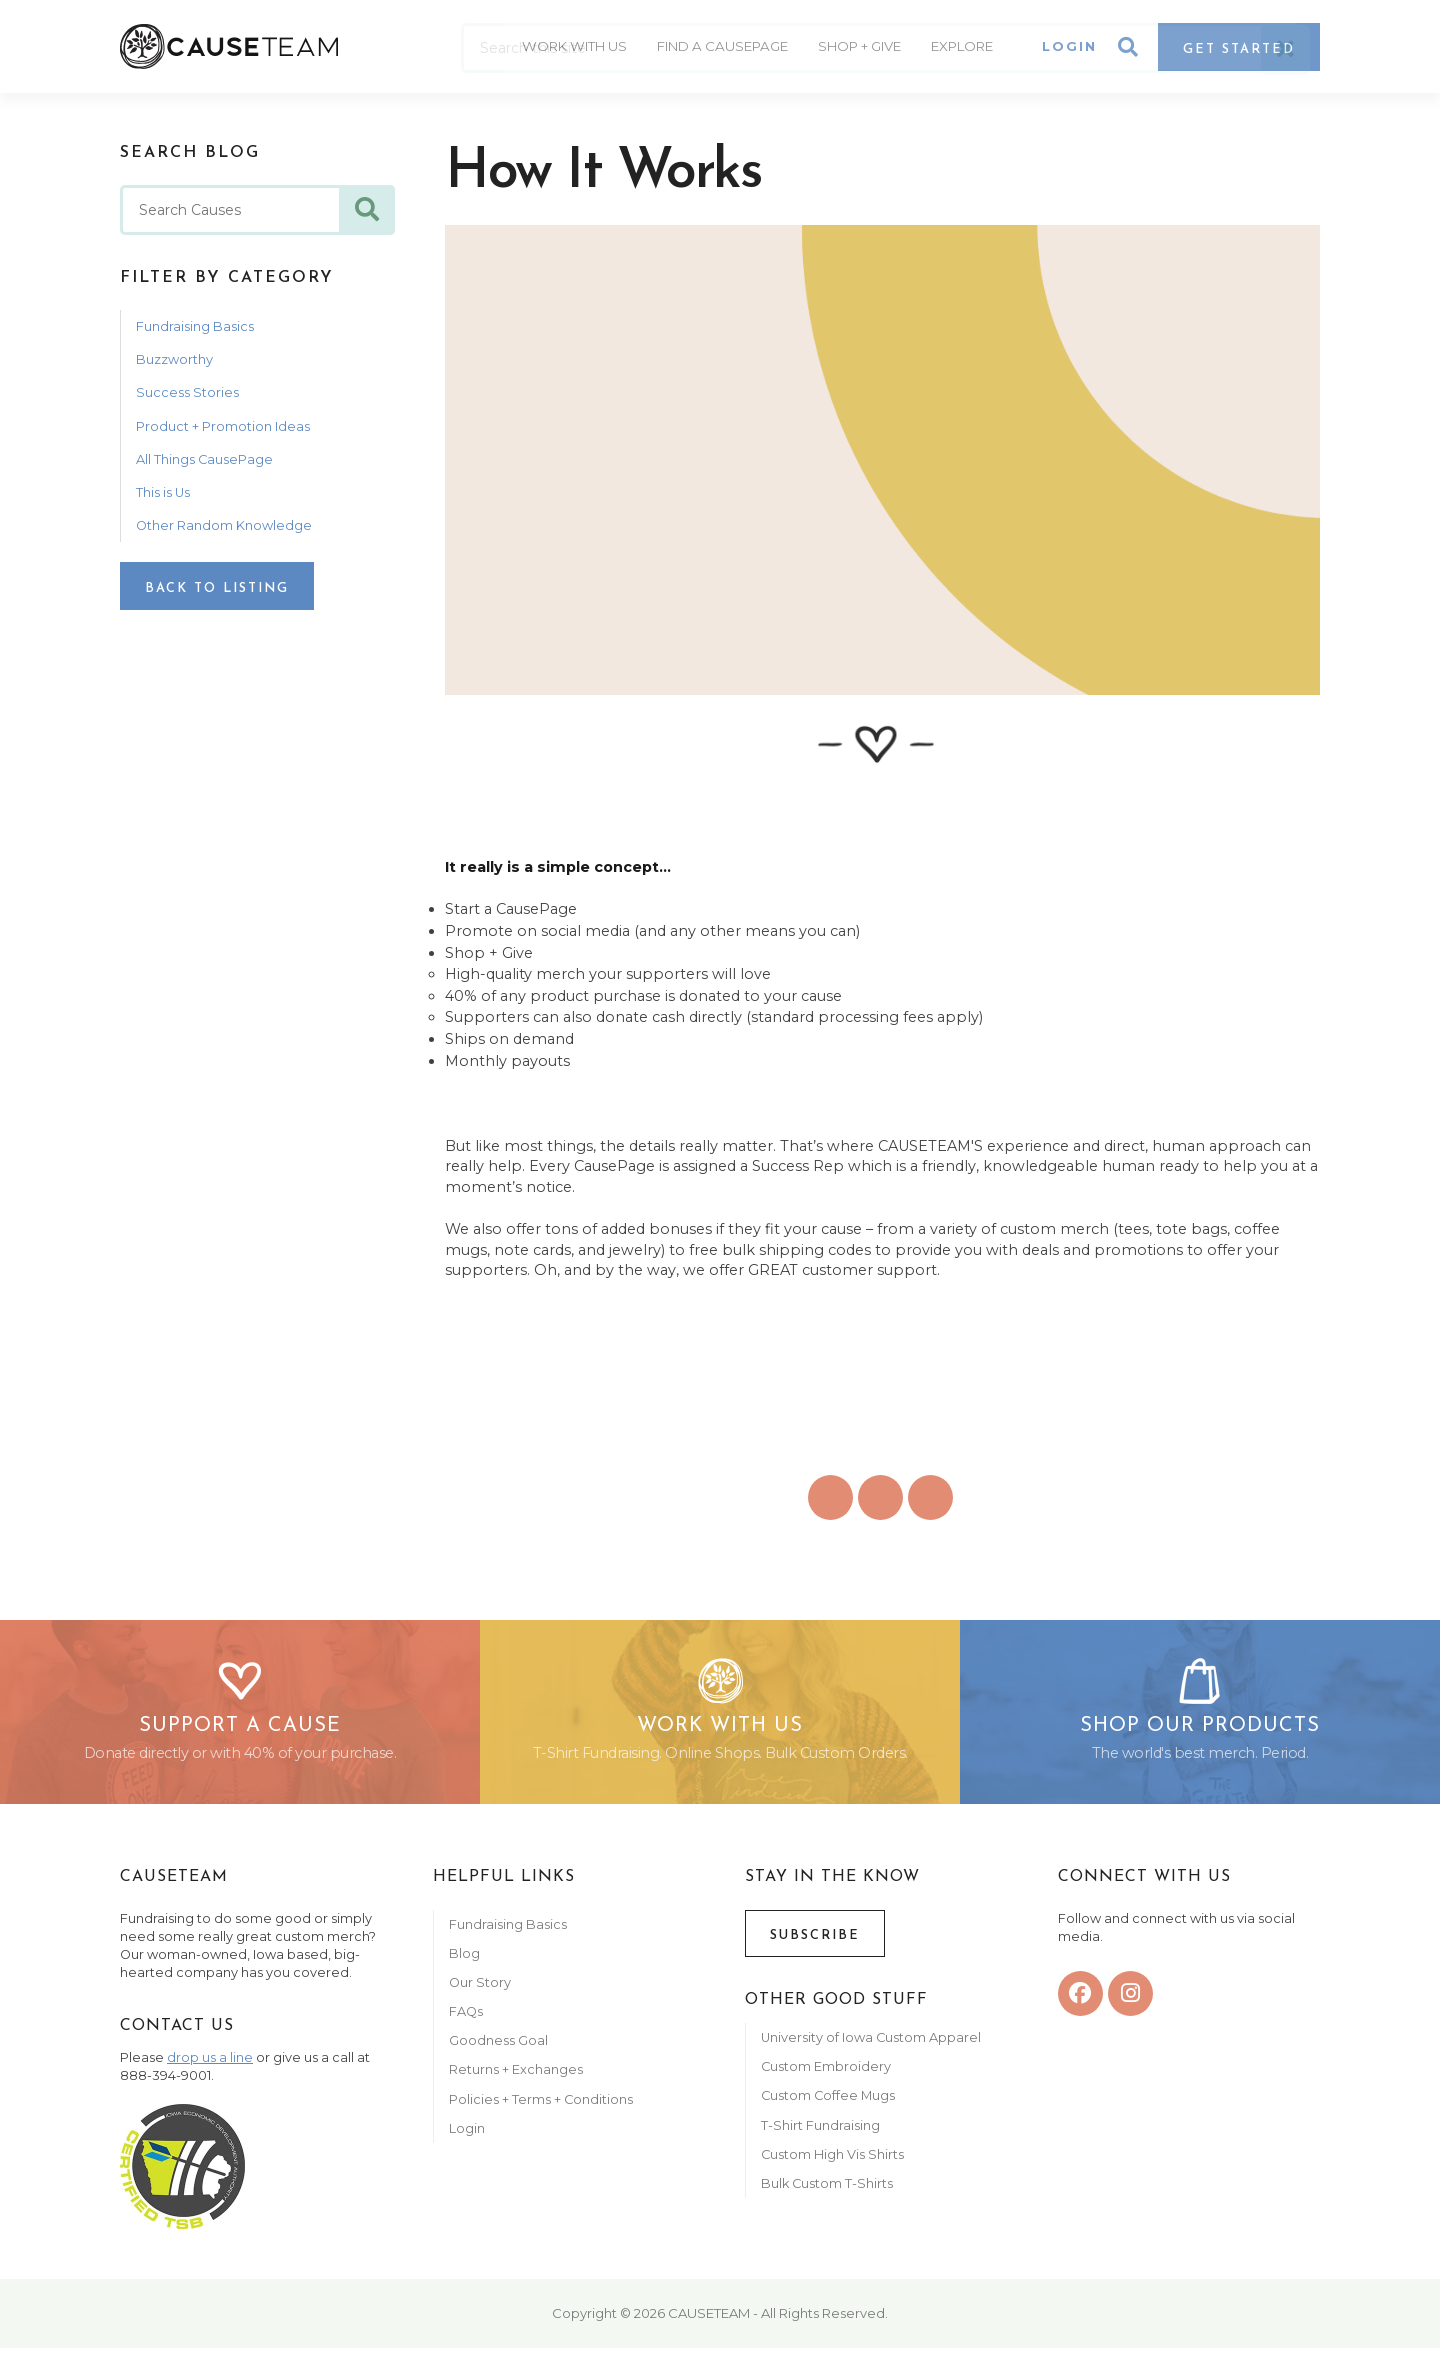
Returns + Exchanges (516, 2090)
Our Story (480, 2002)
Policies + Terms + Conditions (541, 2119)
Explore (966, 50)
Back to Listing (217, 588)
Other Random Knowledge (224, 525)
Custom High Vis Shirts (834, 2174)
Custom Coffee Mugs (828, 2116)
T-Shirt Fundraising (820, 2145)
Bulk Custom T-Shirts (827, 2203)
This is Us (163, 492)
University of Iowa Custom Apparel (871, 2057)
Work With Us (550, 50)
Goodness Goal (498, 2061)
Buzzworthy (174, 359)
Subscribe (815, 1955)
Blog (464, 1973)
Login (1069, 50)
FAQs (466, 2031)
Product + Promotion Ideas (223, 426)
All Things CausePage (204, 459)
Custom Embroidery (826, 2087)
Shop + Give (856, 50)
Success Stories (187, 392)
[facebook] (1080, 2013)
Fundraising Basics (195, 326)
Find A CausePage (708, 50)
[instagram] (1130, 2013)
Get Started (1239, 52)
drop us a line (210, 2077)
